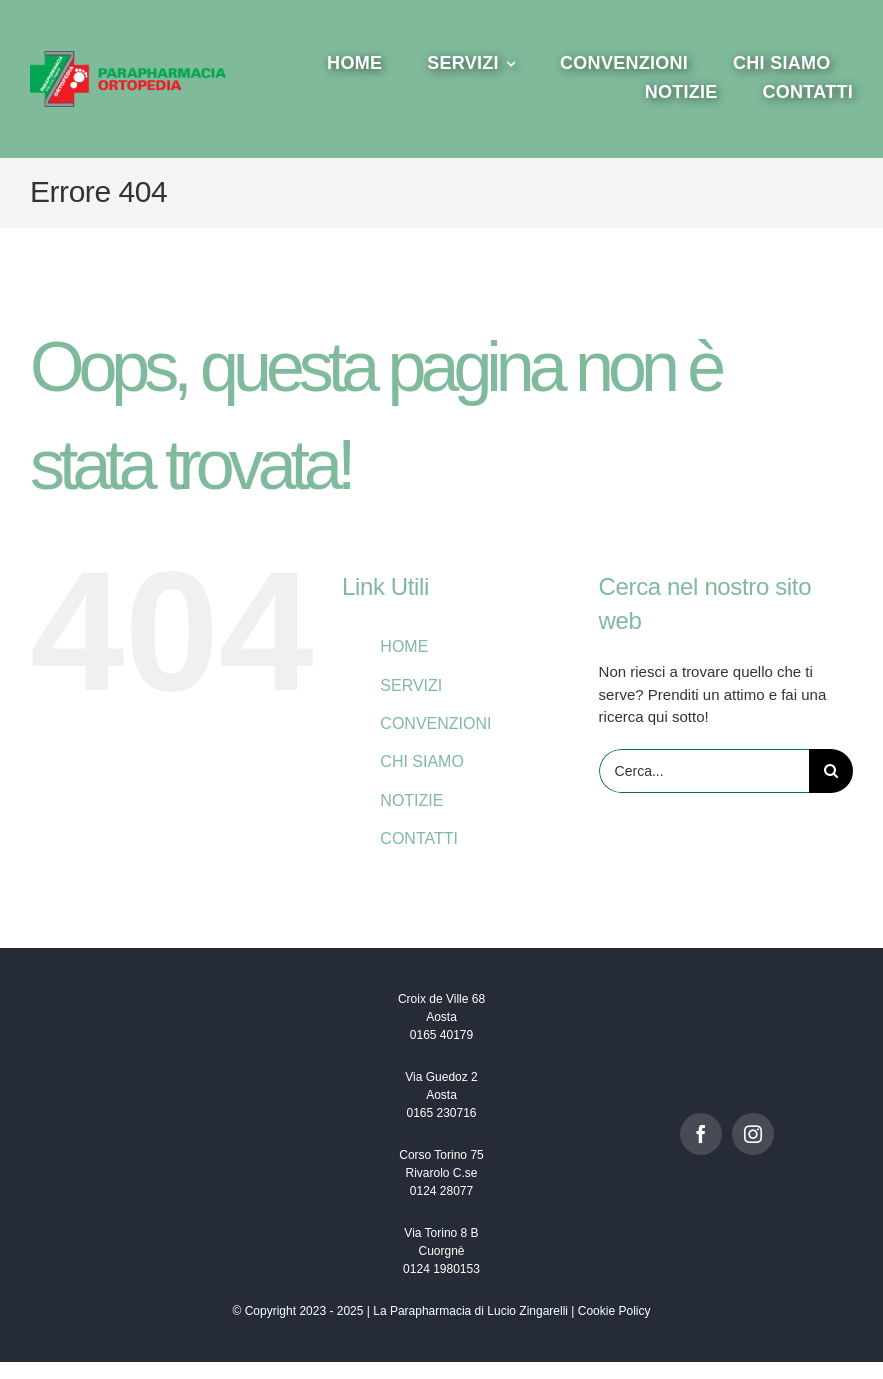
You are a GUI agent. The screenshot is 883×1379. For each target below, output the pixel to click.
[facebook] (701, 1134)
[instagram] (753, 1134)
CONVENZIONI (435, 723)
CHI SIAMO (422, 761)
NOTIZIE (411, 800)
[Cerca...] (704, 771)
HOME (404, 646)
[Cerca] (831, 771)
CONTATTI (419, 838)
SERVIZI (411, 685)
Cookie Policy (614, 1311)
